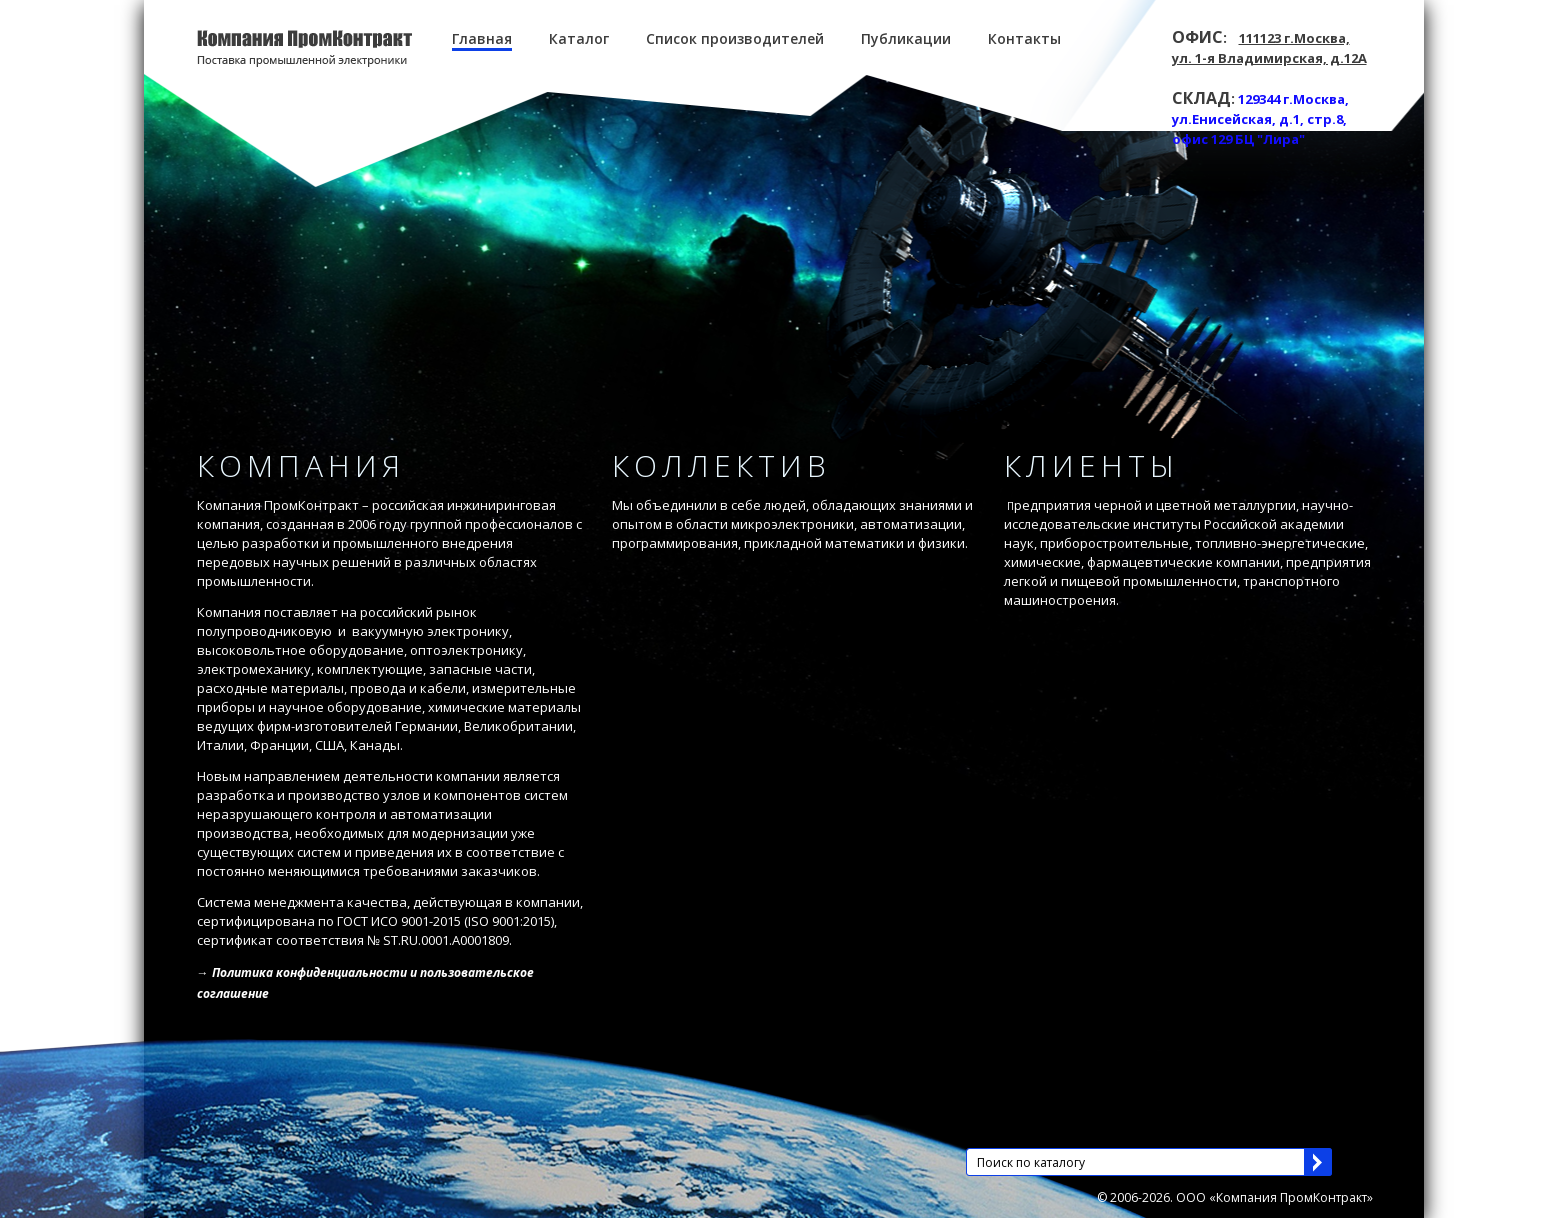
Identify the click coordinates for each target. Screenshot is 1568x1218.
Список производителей (735, 39)
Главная (482, 39)
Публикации (906, 39)
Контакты (1024, 39)
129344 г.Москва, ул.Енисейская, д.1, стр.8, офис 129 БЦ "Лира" (1260, 119)
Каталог (579, 39)
